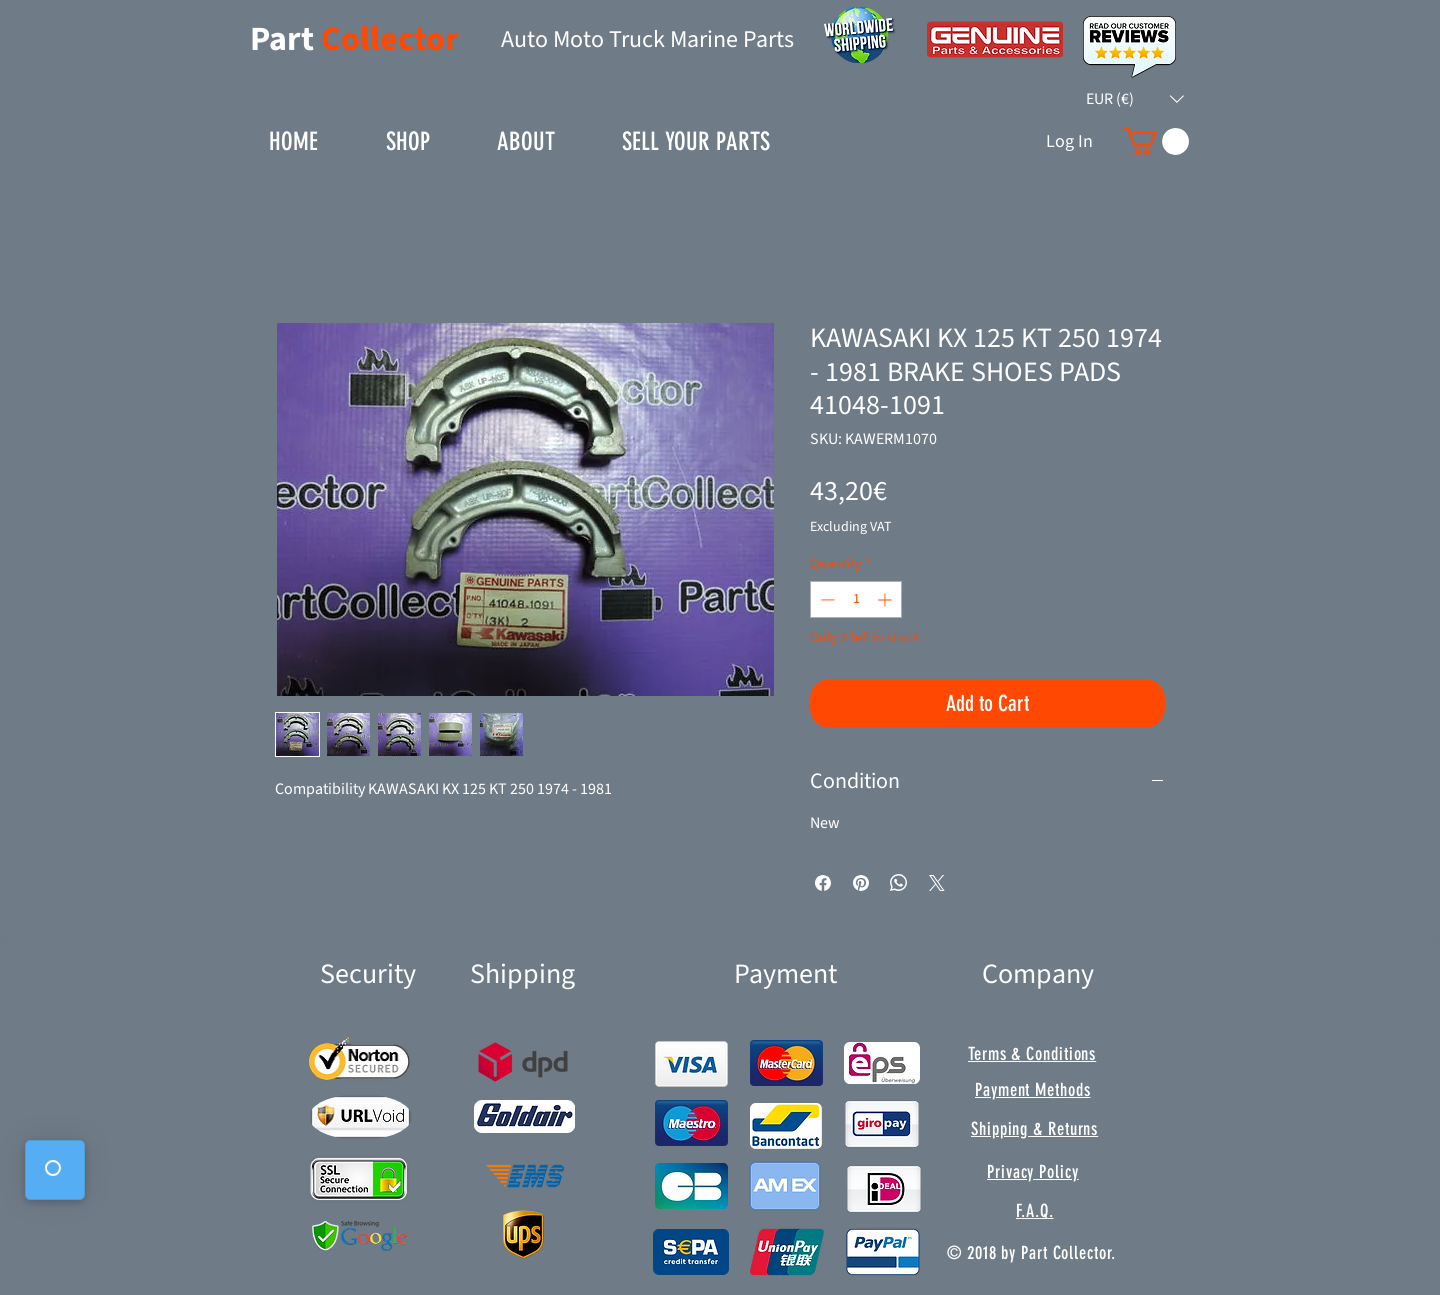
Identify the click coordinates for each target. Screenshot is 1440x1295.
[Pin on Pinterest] (861, 883)
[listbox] (1135, 99)
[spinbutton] (856, 599)
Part (285, 39)
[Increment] (886, 599)
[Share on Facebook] (823, 883)
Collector (390, 39)
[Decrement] (825, 599)
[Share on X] (937, 883)
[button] (1135, 99)
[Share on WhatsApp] (899, 883)
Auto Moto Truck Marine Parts (647, 39)
